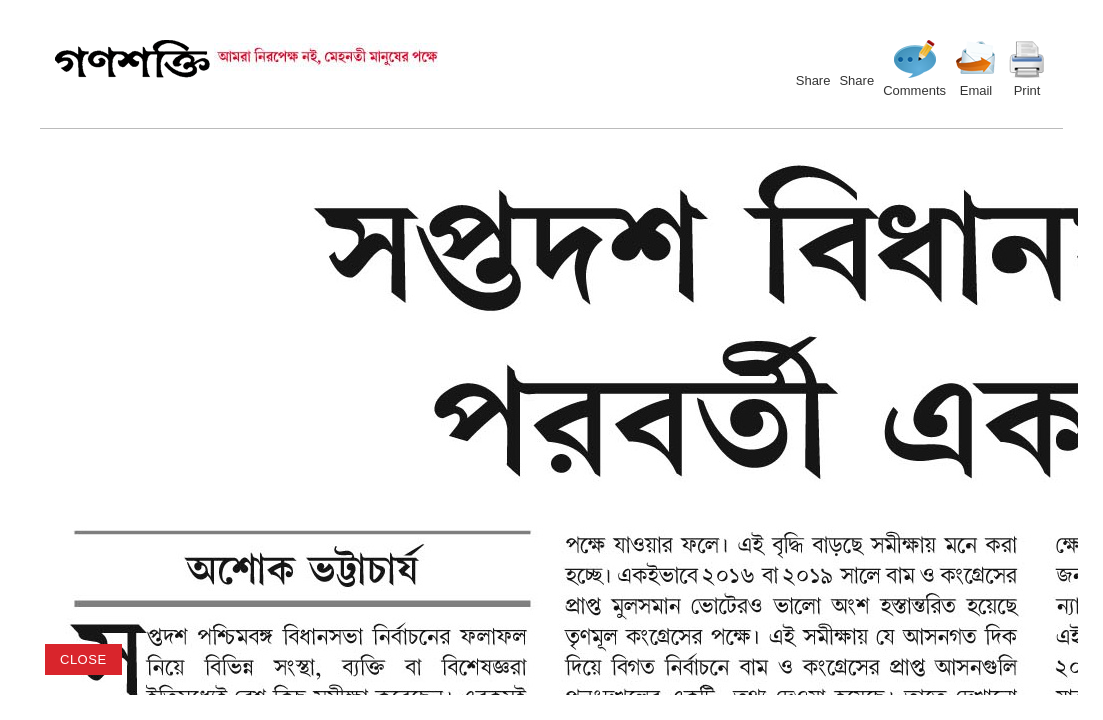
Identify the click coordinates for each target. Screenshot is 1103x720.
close (83, 659)
